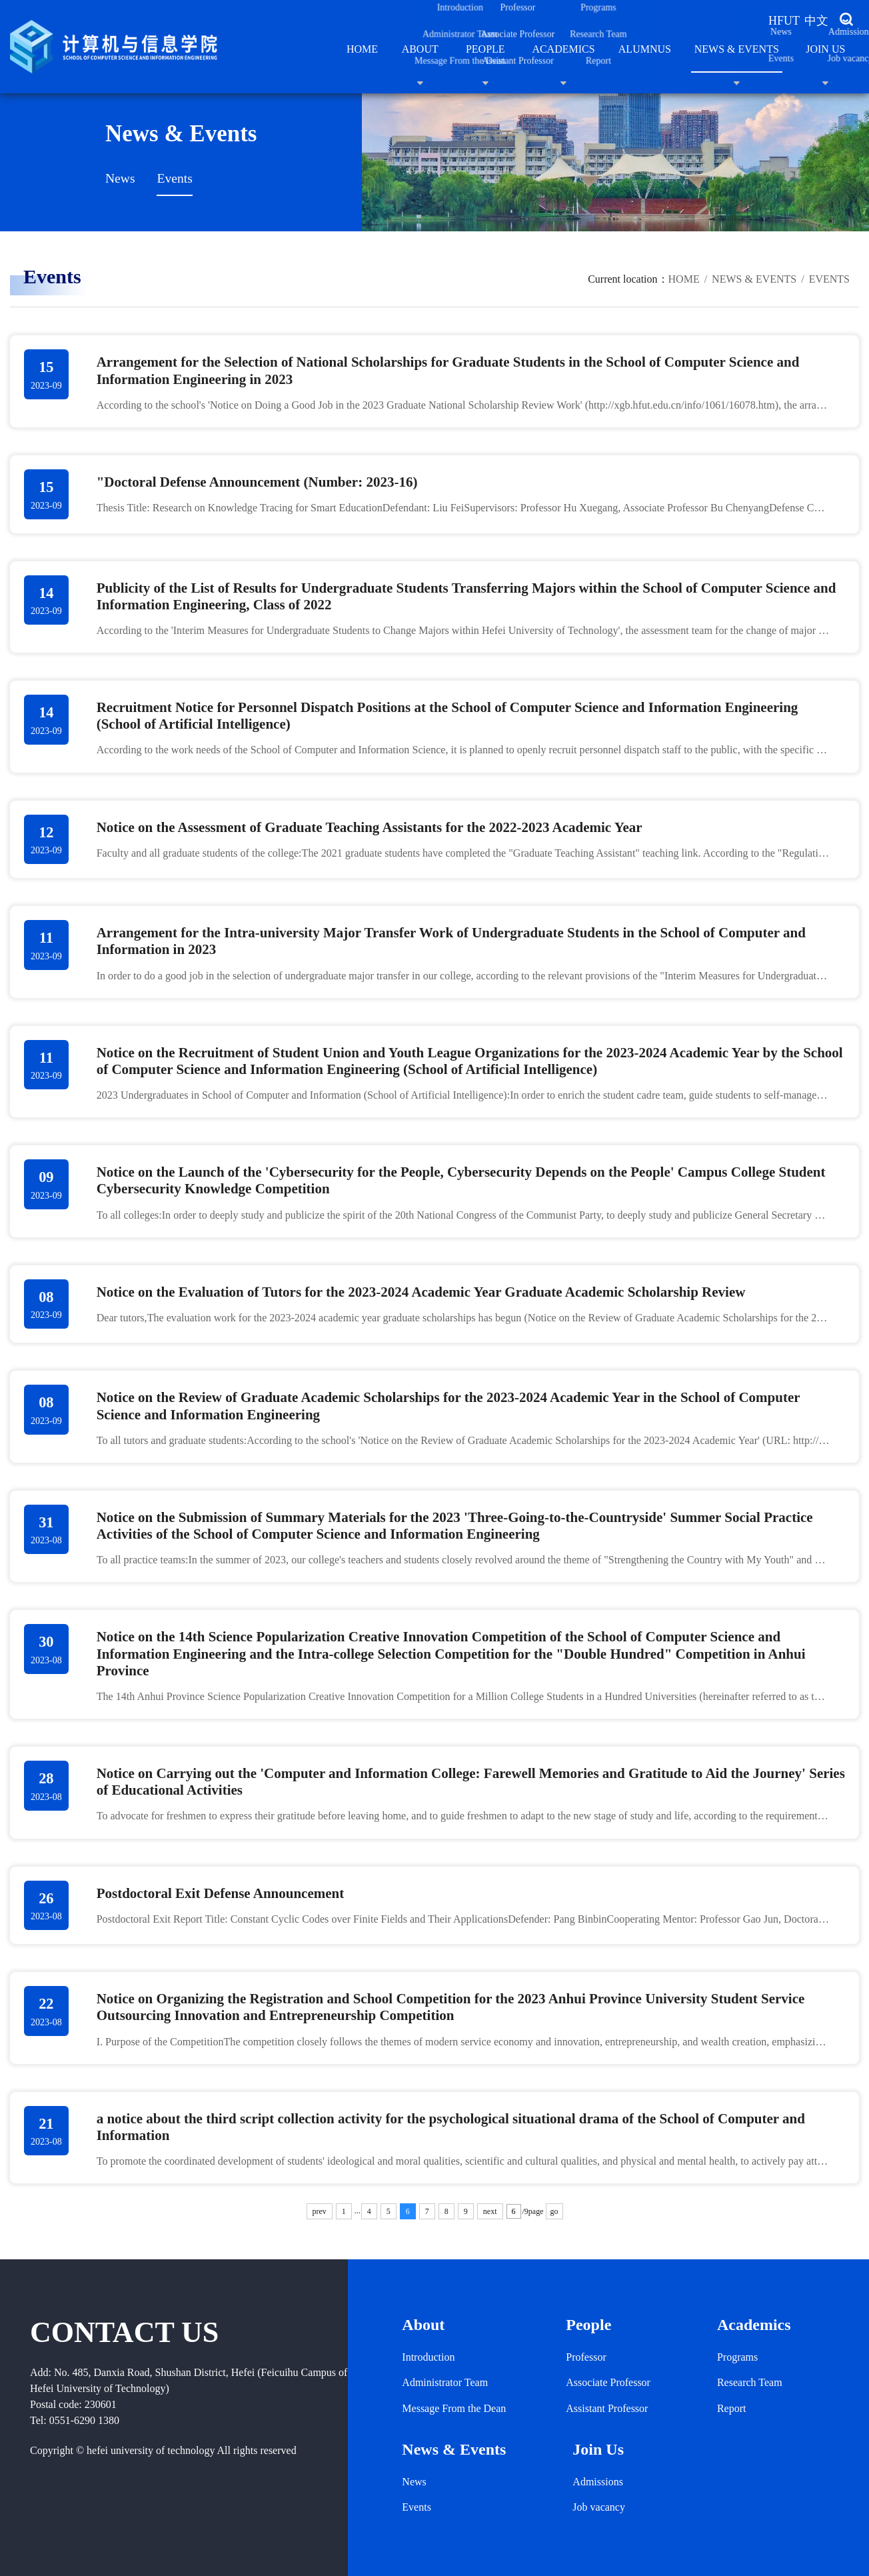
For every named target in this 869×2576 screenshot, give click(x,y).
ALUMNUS (644, 49)
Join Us (825, 58)
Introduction (428, 2357)
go (554, 2211)
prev (320, 2211)
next (490, 2211)
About (420, 58)
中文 (816, 20)
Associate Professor (608, 2382)
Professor (586, 2357)
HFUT (784, 20)
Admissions (597, 2481)
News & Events (736, 58)
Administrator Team (445, 2382)
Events (174, 178)
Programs (737, 2357)
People (485, 58)
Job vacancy (598, 2507)
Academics (563, 58)
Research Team (749, 2382)
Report (731, 2408)
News (120, 178)
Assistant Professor (607, 2408)
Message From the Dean (454, 2408)
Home (362, 49)
